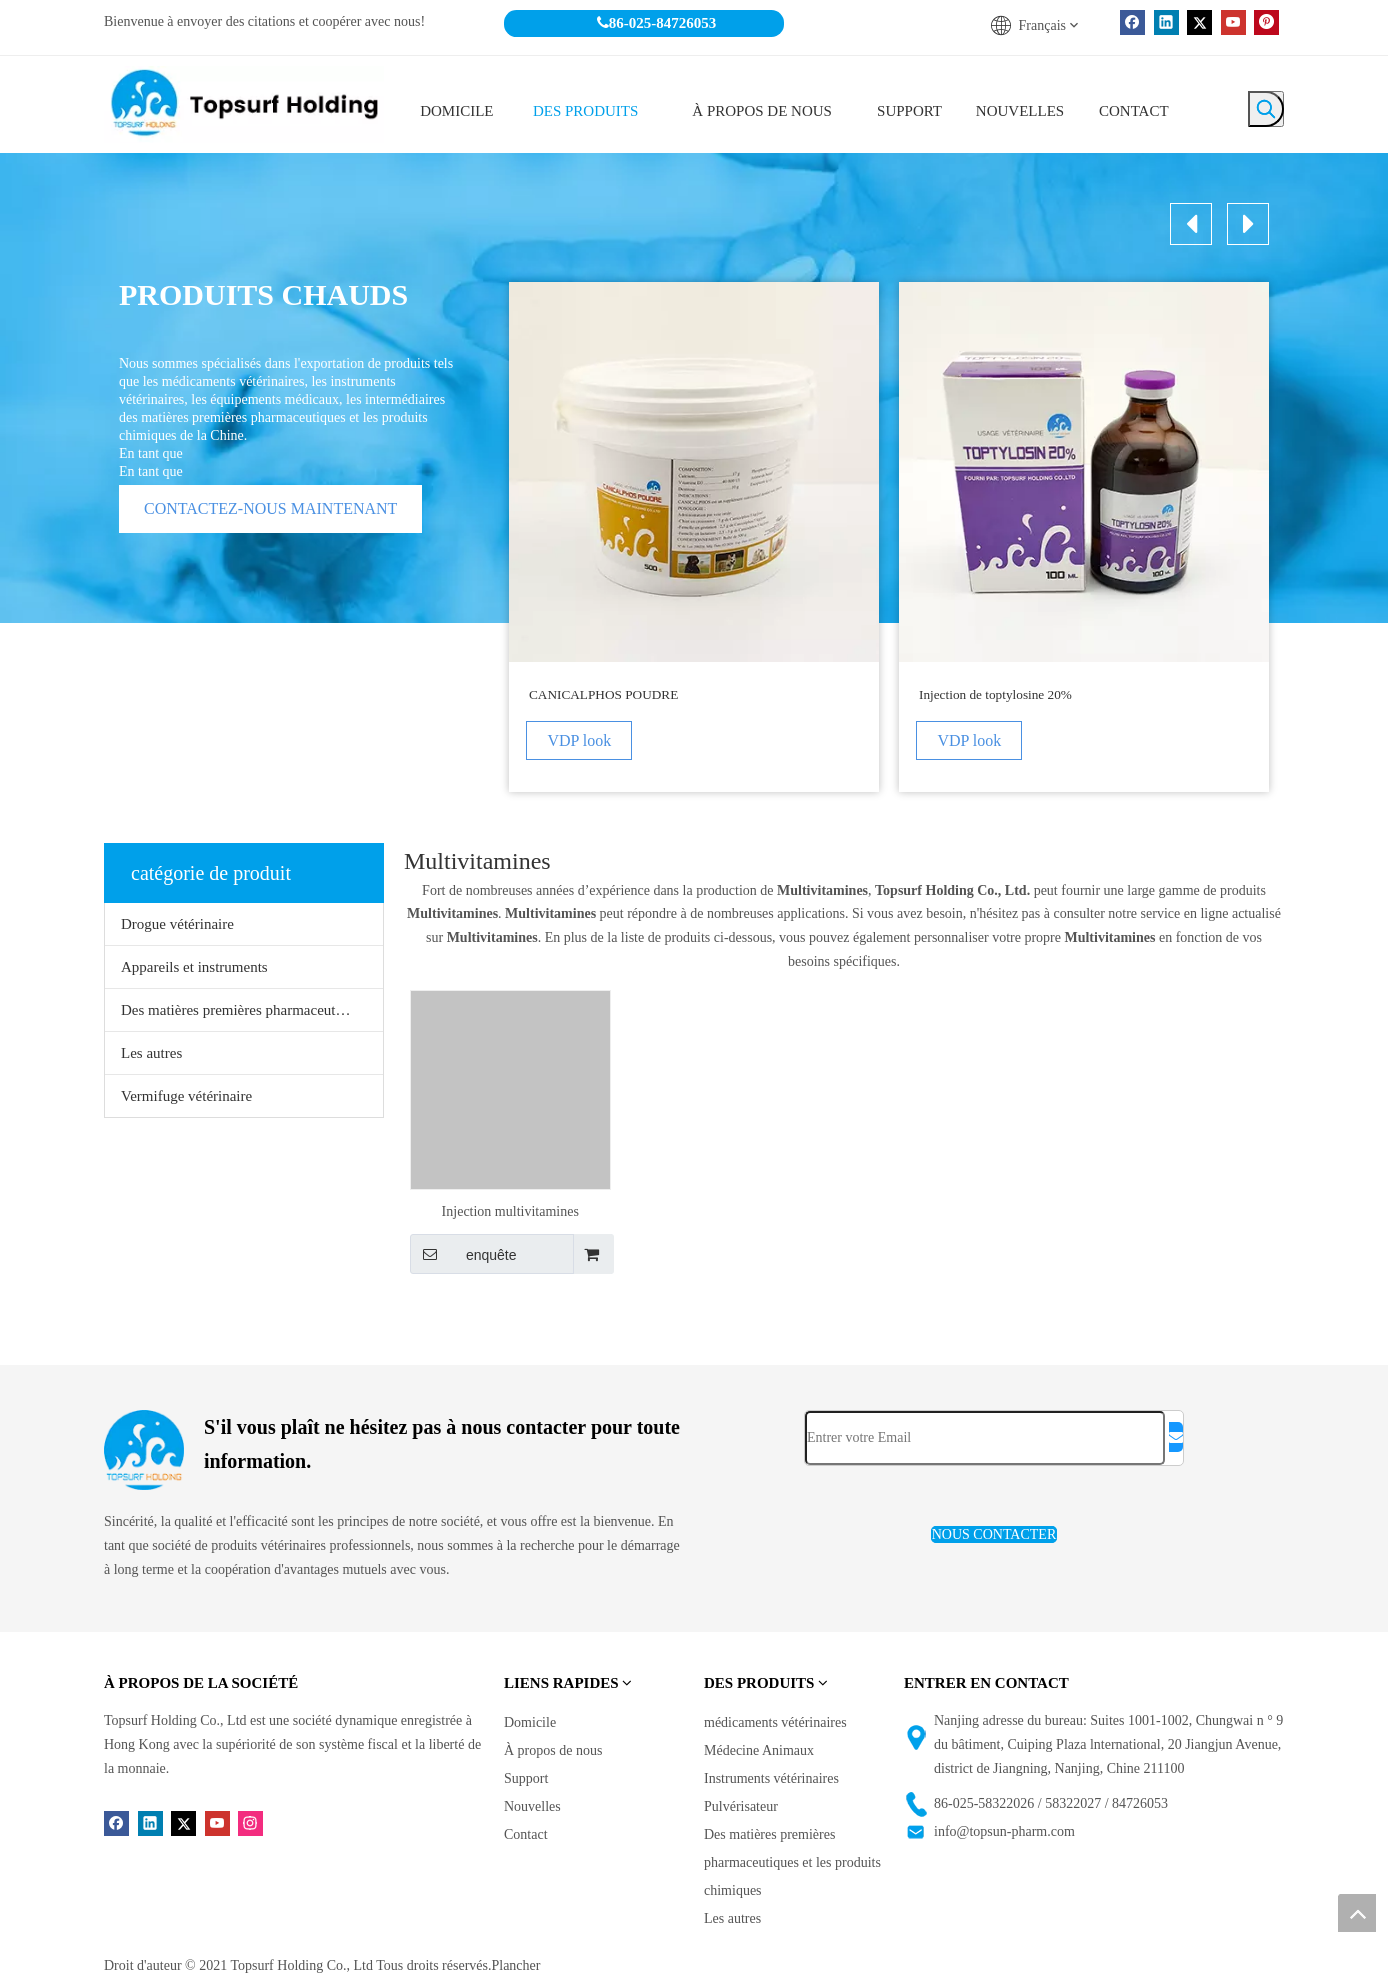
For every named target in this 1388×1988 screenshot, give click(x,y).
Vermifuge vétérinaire (186, 1096)
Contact (526, 1834)
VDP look (582, 740)
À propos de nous (553, 1750)
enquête (463, 1254)
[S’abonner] (1176, 1437)
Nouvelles (532, 1806)
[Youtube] (1233, 22)
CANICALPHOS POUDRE (603, 694)
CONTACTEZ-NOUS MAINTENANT (270, 508)
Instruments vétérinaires (771, 1778)
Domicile (530, 1722)
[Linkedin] (1166, 22)
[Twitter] (1199, 22)
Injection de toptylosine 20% (995, 694)
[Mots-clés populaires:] (1266, 109)
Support (526, 1778)
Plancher (515, 1965)
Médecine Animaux (759, 1750)
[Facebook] (1132, 22)
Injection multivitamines (510, 1211)
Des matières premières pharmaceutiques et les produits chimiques (252, 1010)
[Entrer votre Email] (985, 1438)
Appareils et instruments (194, 967)
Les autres (151, 1053)
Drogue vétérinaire (177, 924)
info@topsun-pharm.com (1004, 1831)
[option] (694, 537)
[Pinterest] (1266, 22)
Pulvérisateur (741, 1806)
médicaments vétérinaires (775, 1722)
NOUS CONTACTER (994, 1534)
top (1357, 1913)
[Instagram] (250, 1822)
